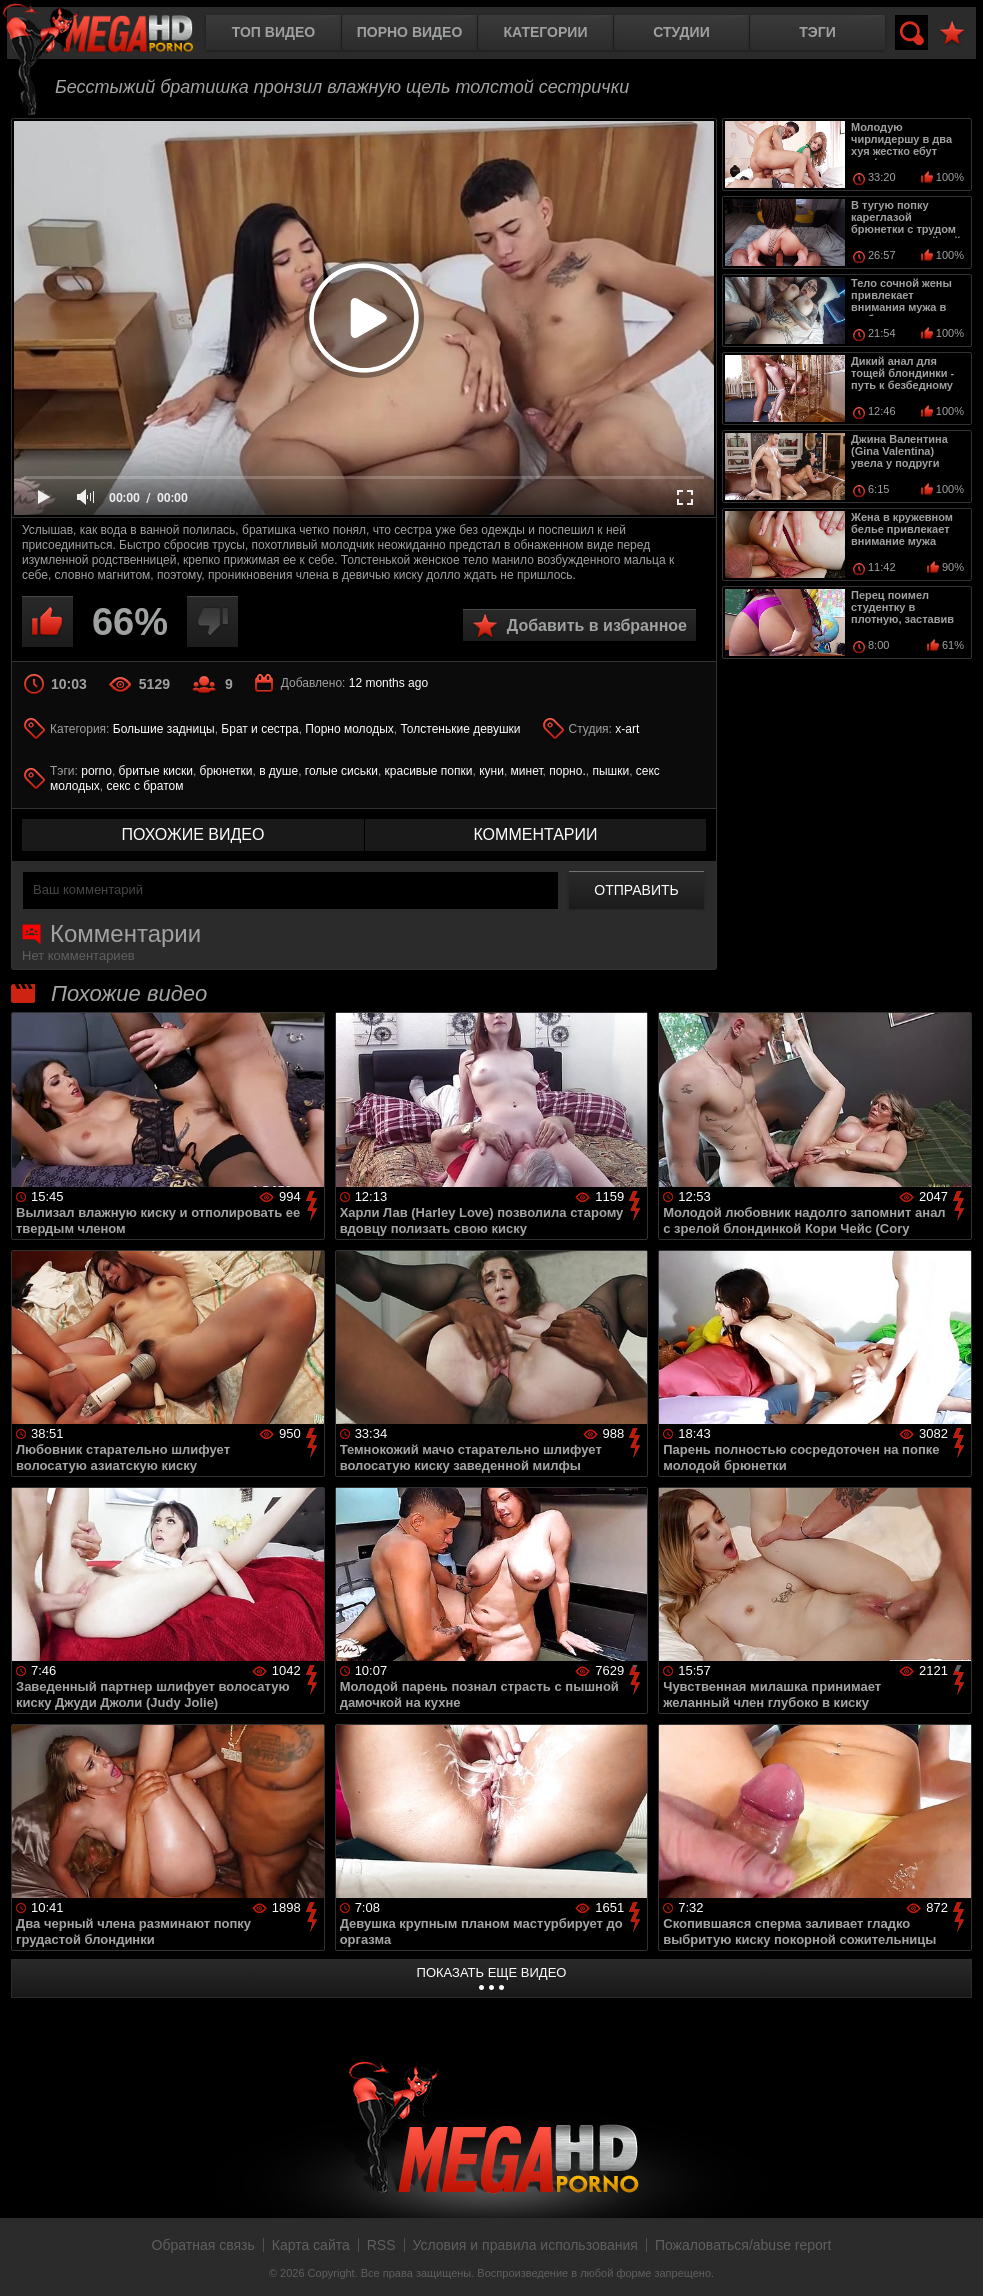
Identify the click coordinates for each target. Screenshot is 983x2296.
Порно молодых (349, 729)
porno (96, 771)
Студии (681, 32)
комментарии (535, 834)
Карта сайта (311, 2245)
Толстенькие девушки (460, 729)
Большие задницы (164, 729)
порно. (567, 771)
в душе (278, 771)
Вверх (953, 2259)
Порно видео (410, 32)
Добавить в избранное (597, 625)
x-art (627, 729)
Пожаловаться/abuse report (743, 2245)
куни (491, 771)
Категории (546, 32)
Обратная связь (203, 2245)
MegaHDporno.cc (115, 34)
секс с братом (145, 786)
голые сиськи (341, 771)
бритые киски (156, 771)
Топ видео (273, 32)
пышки (610, 771)
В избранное (952, 33)
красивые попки (429, 771)
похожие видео (193, 834)
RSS (381, 2245)
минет (527, 771)
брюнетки (226, 771)
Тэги (817, 32)
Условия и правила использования (525, 2245)
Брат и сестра (259, 729)
